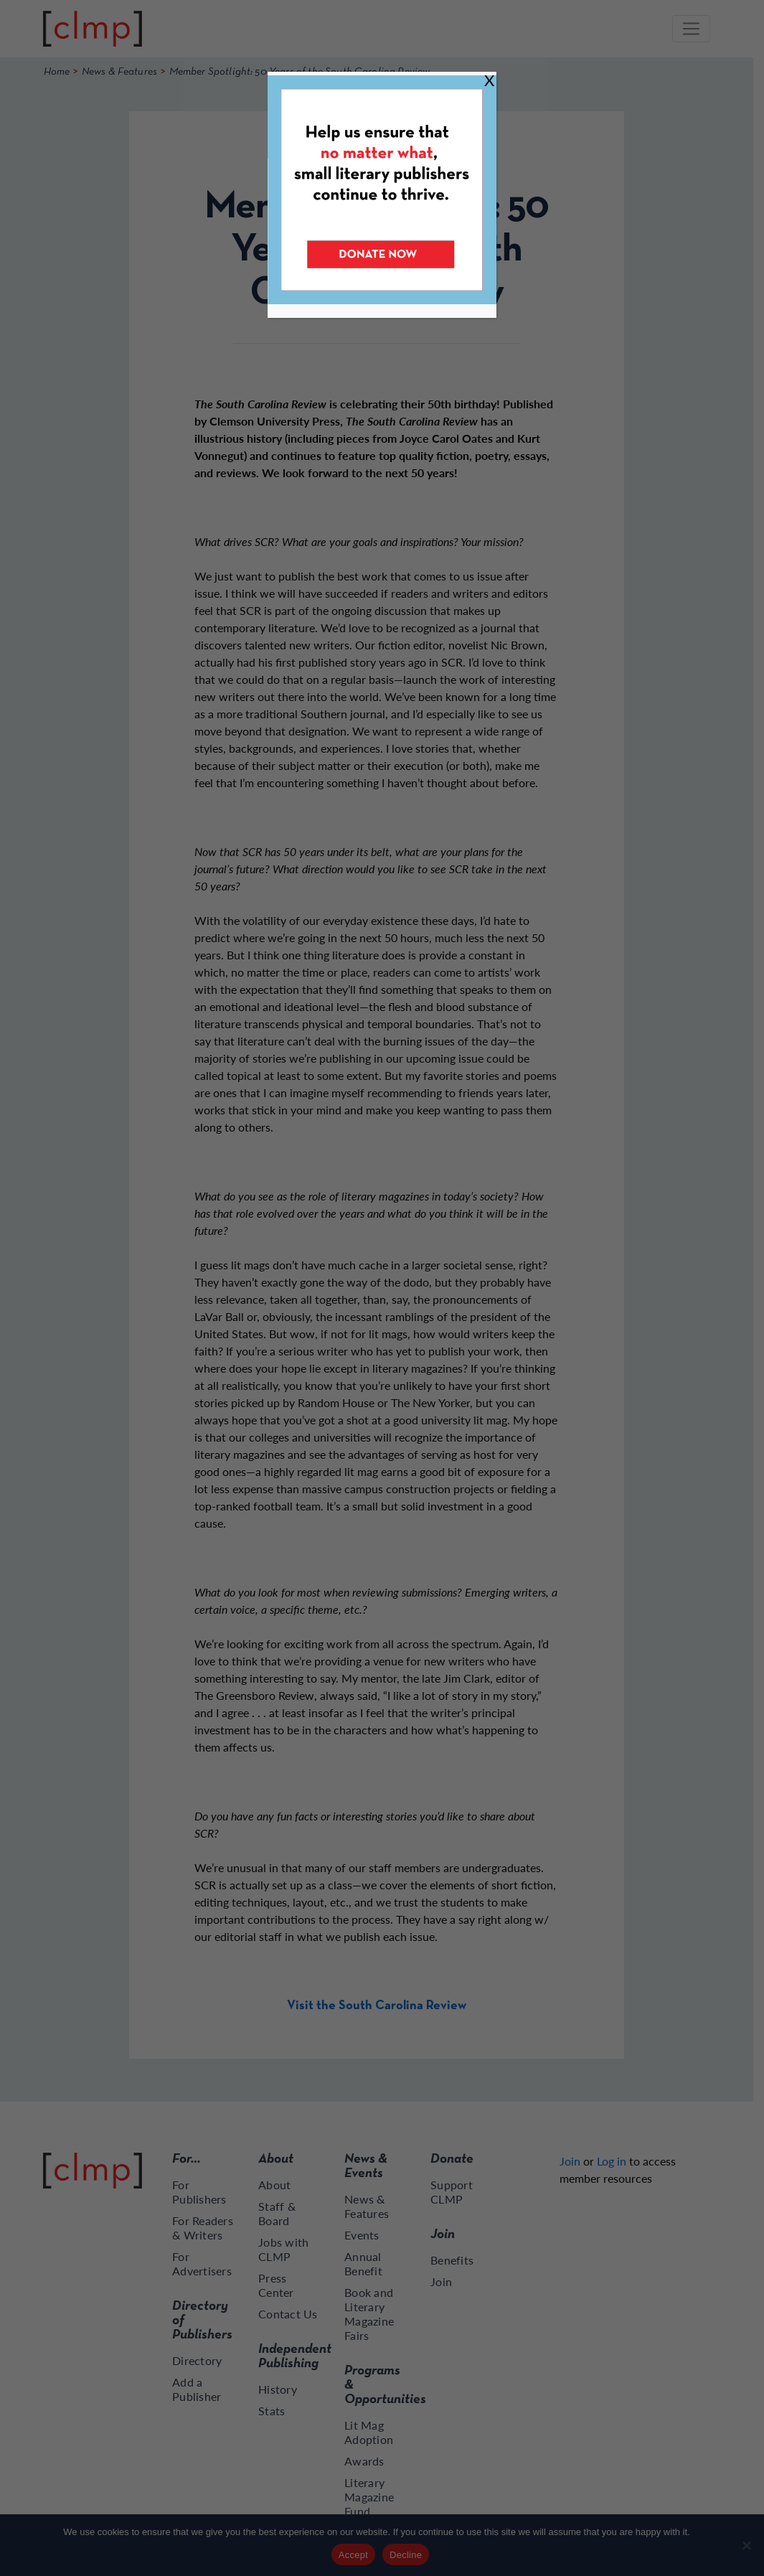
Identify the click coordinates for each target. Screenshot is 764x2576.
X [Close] (489, 80)
